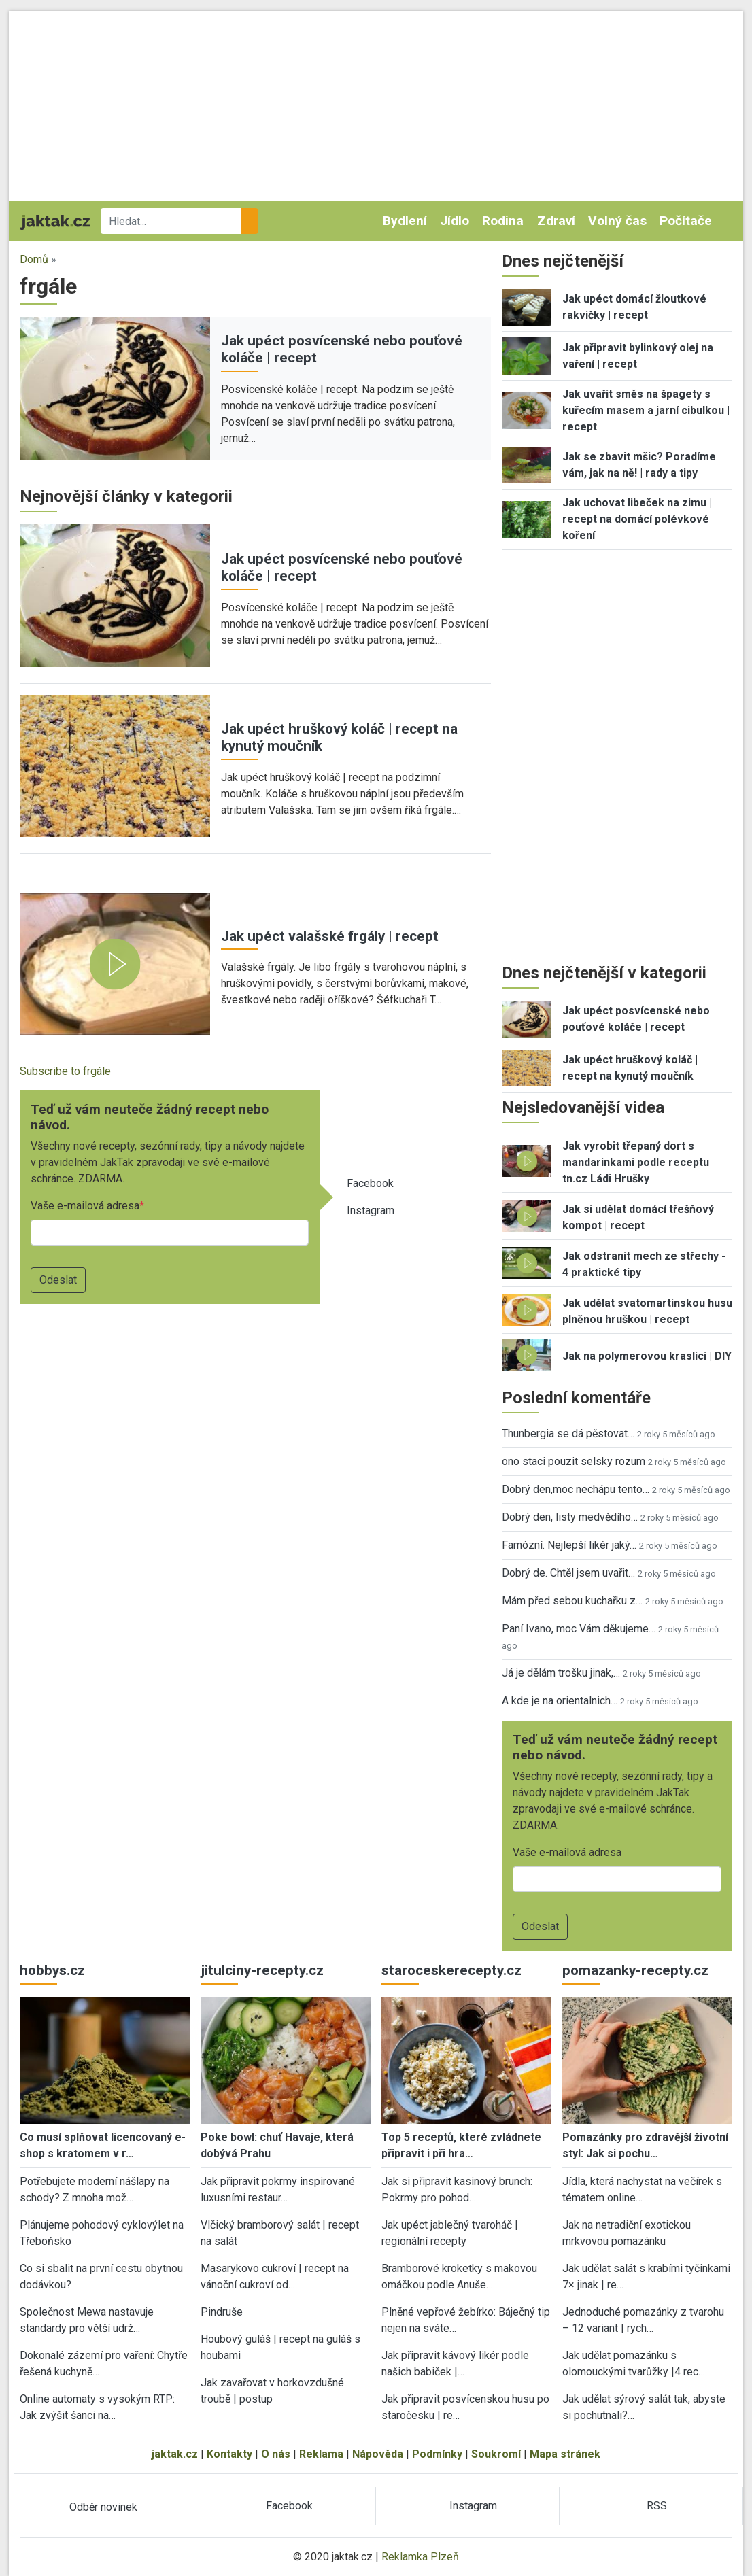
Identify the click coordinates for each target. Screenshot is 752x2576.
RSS (657, 2505)
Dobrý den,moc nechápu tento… (575, 1489)
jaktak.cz (175, 2454)
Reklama (321, 2454)
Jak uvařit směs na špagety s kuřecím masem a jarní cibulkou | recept (646, 410)
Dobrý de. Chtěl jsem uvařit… (568, 1572)
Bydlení (405, 220)
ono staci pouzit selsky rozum (573, 1461)
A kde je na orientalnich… (559, 1700)
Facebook (370, 1183)
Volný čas (617, 220)
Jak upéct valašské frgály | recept (330, 936)
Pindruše (222, 2311)
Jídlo (454, 220)
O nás (275, 2454)
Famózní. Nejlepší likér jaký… (569, 1545)
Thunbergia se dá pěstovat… (568, 1433)
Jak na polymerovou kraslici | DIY (647, 1356)
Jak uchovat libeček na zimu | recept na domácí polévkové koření (637, 519)
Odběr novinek (103, 2507)
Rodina (503, 220)
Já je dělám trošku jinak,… (561, 1672)
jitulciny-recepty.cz (262, 1970)
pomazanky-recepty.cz (635, 1970)
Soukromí (496, 2454)
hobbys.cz (52, 1970)
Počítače (686, 220)
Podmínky (437, 2454)
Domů (34, 259)
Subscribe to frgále (65, 1071)
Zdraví (556, 220)
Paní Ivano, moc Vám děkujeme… (578, 1628)
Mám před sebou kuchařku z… (572, 1600)
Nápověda (377, 2454)
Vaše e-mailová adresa (85, 1205)
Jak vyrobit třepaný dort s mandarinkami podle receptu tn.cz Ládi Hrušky (635, 1162)
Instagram (370, 1210)
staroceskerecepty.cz (451, 1970)
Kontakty (229, 2454)
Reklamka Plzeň (420, 2556)
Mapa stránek (565, 2454)
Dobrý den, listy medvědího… (570, 1517)
